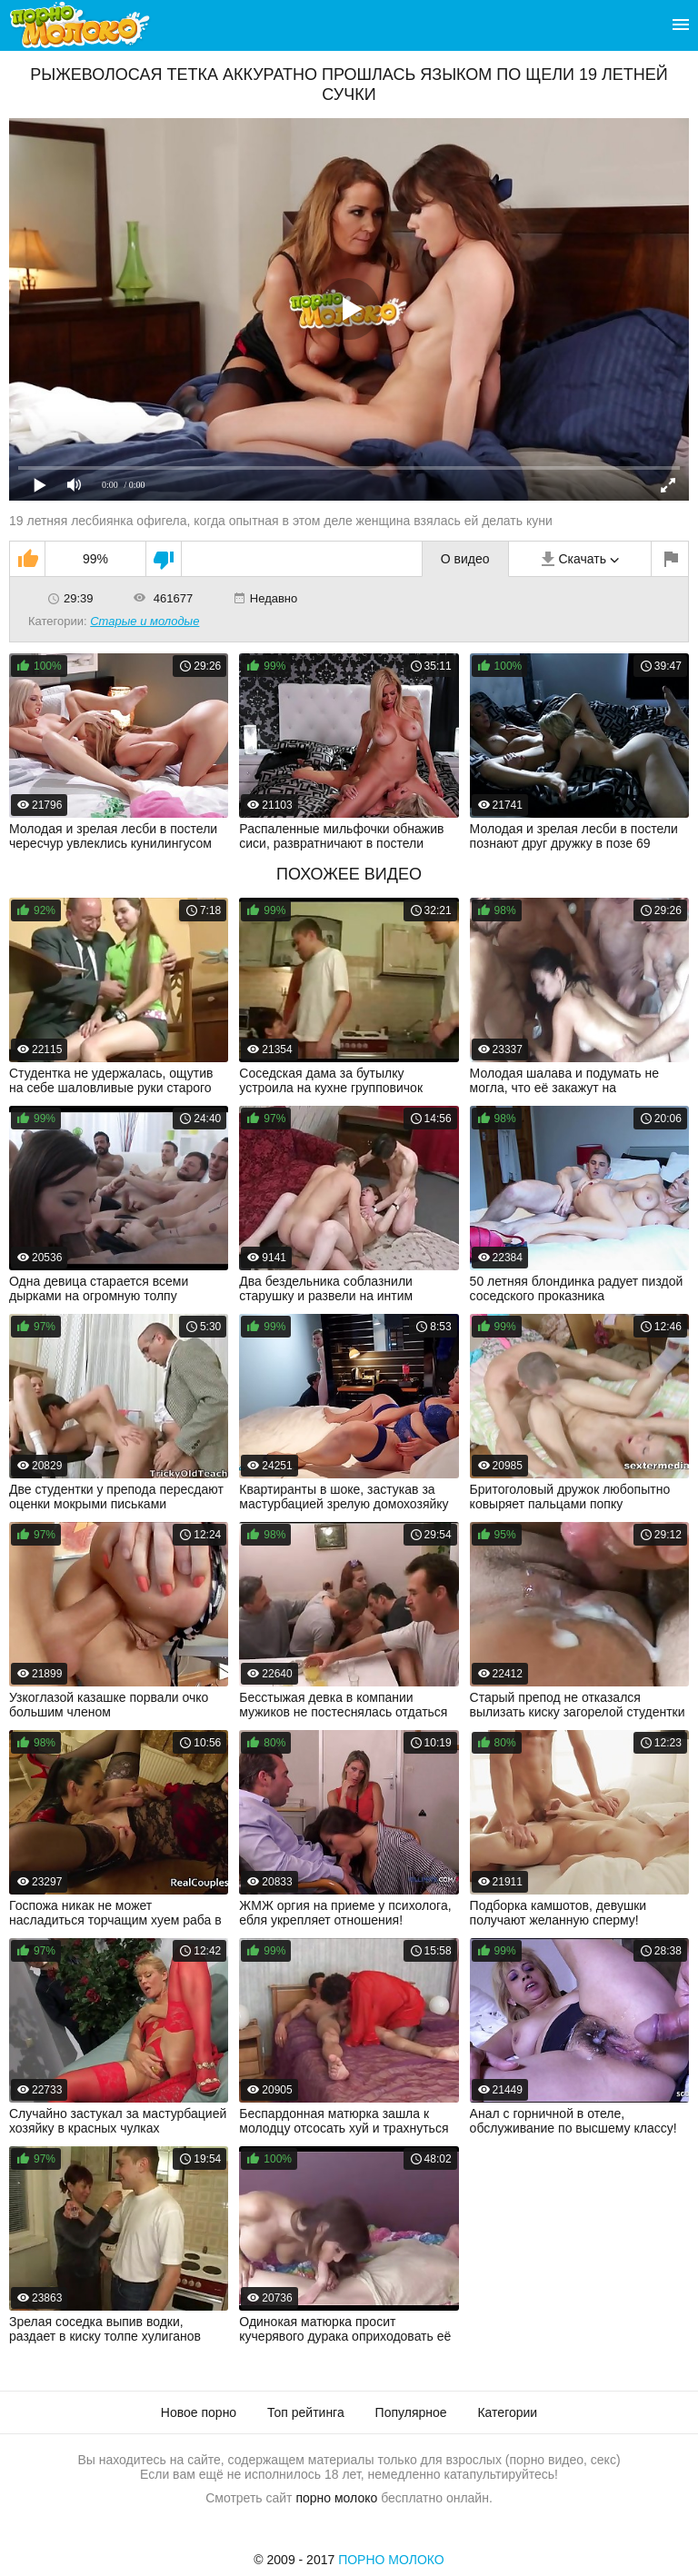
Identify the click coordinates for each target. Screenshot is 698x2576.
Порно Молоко (391, 2559)
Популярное (411, 2412)
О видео (465, 559)
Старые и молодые (144, 621)
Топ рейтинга (305, 2412)
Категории (507, 2412)
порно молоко (336, 2498)
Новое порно (198, 2412)
